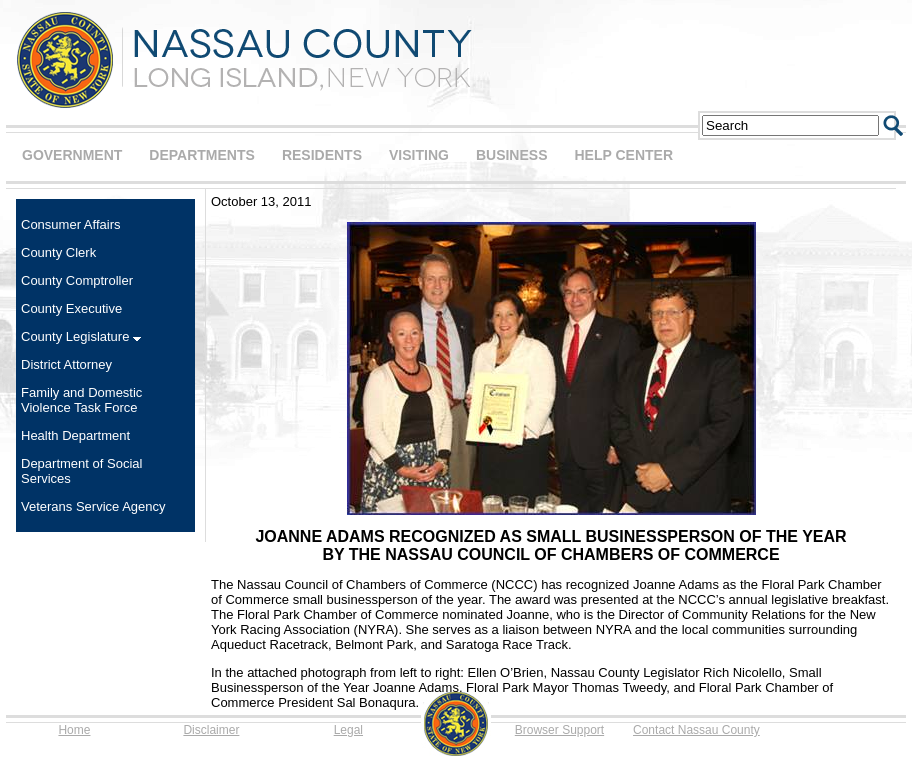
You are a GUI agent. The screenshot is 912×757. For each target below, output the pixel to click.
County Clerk (58, 252)
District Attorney (66, 364)
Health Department (75, 435)
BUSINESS (512, 155)
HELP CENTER (623, 155)
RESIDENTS (322, 155)
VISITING (419, 155)
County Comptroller (77, 280)
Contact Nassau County (696, 730)
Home (74, 730)
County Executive (71, 308)
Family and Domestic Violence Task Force (81, 400)
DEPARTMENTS (202, 155)
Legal (348, 730)
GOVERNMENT (72, 155)
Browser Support (559, 730)
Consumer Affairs (70, 224)
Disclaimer (211, 730)
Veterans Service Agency (93, 506)
